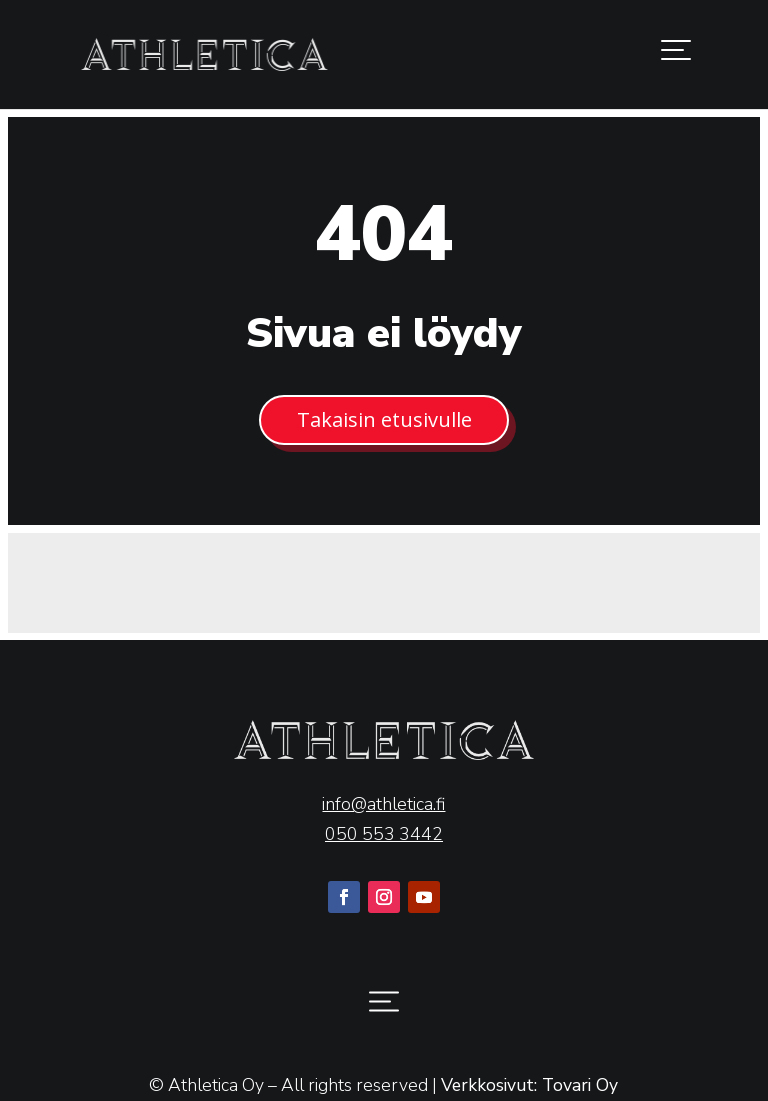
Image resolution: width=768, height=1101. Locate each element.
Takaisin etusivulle (384, 419)
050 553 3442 (384, 834)
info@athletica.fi (383, 804)
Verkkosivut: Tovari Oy (529, 1085)
